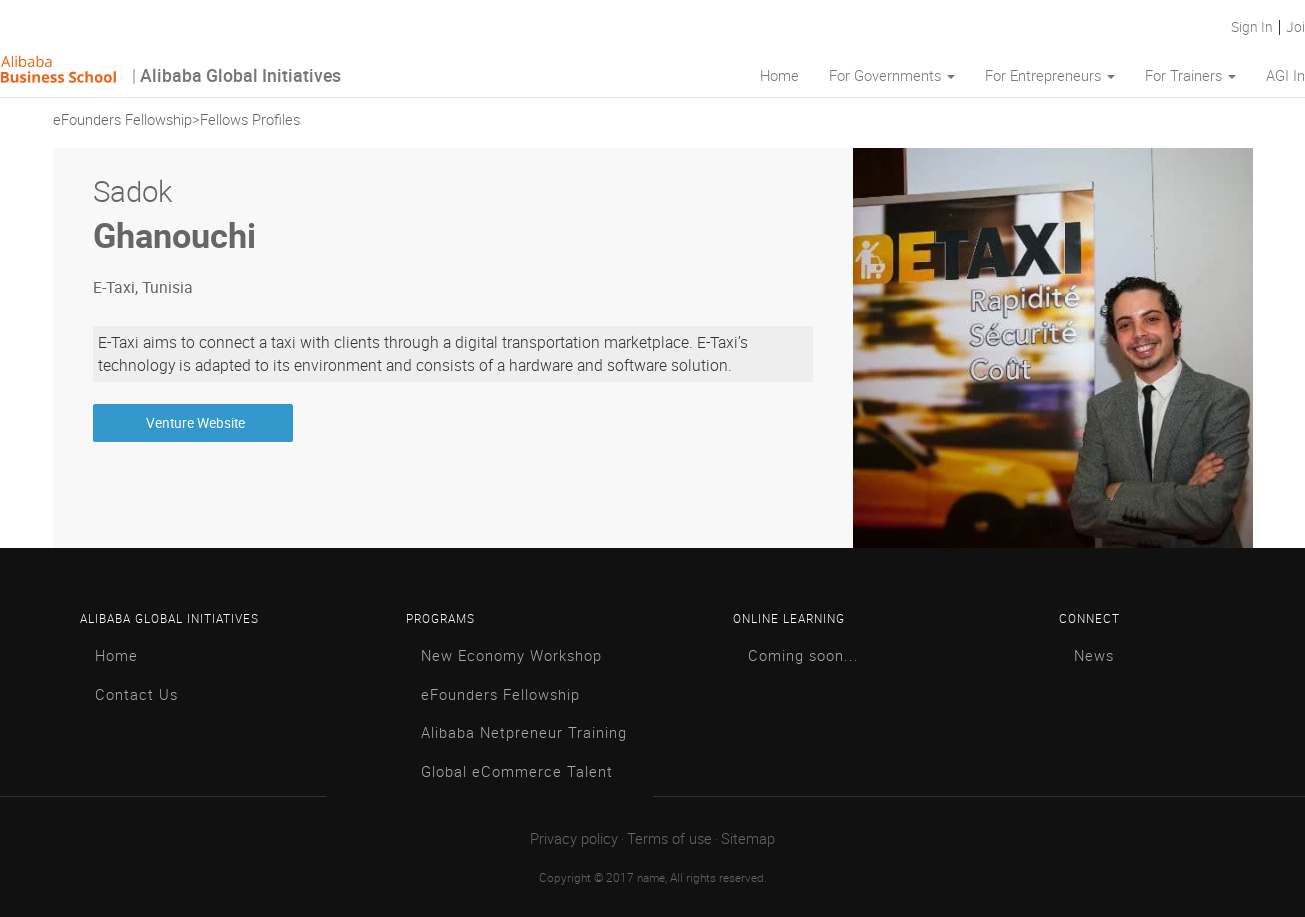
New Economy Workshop (511, 656)
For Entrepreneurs (1050, 76)
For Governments (892, 76)
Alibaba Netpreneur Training (524, 733)
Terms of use (669, 839)
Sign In (1255, 27)
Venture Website (192, 423)
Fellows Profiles (250, 120)
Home (779, 76)
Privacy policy (574, 839)
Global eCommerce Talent (517, 772)
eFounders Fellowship (122, 120)
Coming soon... (803, 656)
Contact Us (136, 695)
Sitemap (748, 839)
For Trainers (1190, 76)
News (1094, 656)
